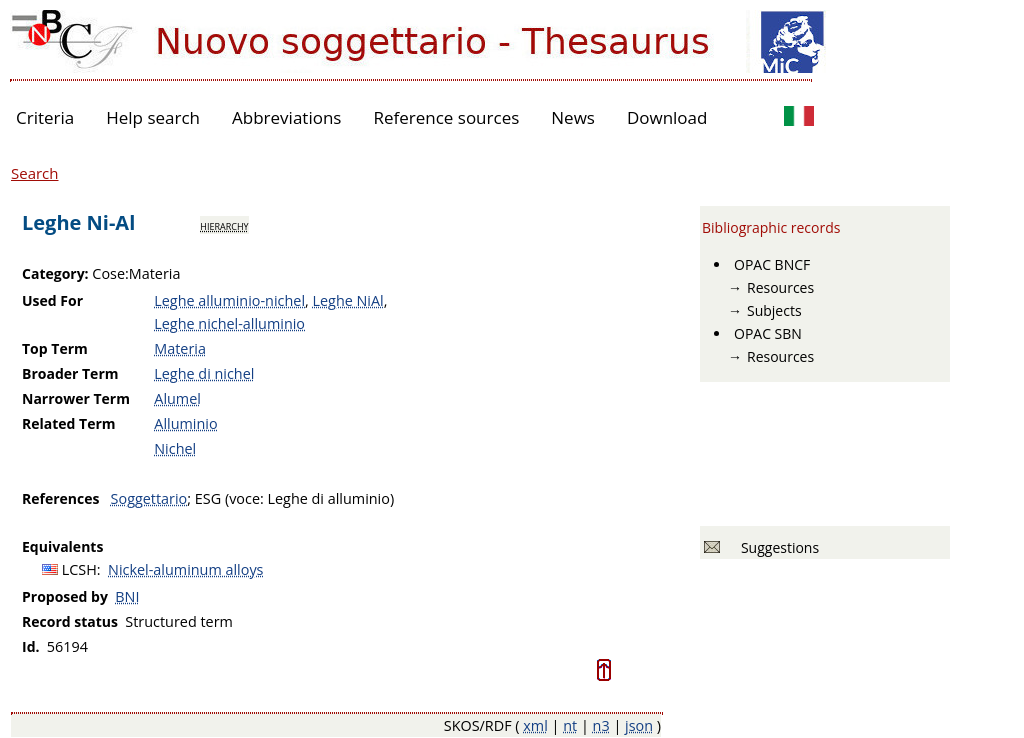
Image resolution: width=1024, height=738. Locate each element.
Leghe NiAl (347, 300)
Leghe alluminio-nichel (229, 300)
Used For (52, 300)
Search (35, 173)
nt (570, 725)
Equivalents (62, 546)
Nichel (175, 448)
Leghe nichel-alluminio (229, 323)
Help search (153, 117)
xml (535, 725)
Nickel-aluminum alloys (185, 569)
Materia (180, 348)
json (639, 725)
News (573, 117)
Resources (780, 287)
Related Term (69, 423)
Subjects (774, 310)
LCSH (79, 569)
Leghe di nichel (204, 373)
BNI (127, 596)
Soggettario (149, 498)
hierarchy (224, 225)
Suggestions (776, 547)
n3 (601, 725)
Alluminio (185, 423)
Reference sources (446, 117)
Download (667, 117)
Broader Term (70, 373)
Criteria (45, 117)
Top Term (55, 348)
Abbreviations (286, 117)
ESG (208, 498)
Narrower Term (76, 398)
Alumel (177, 398)
